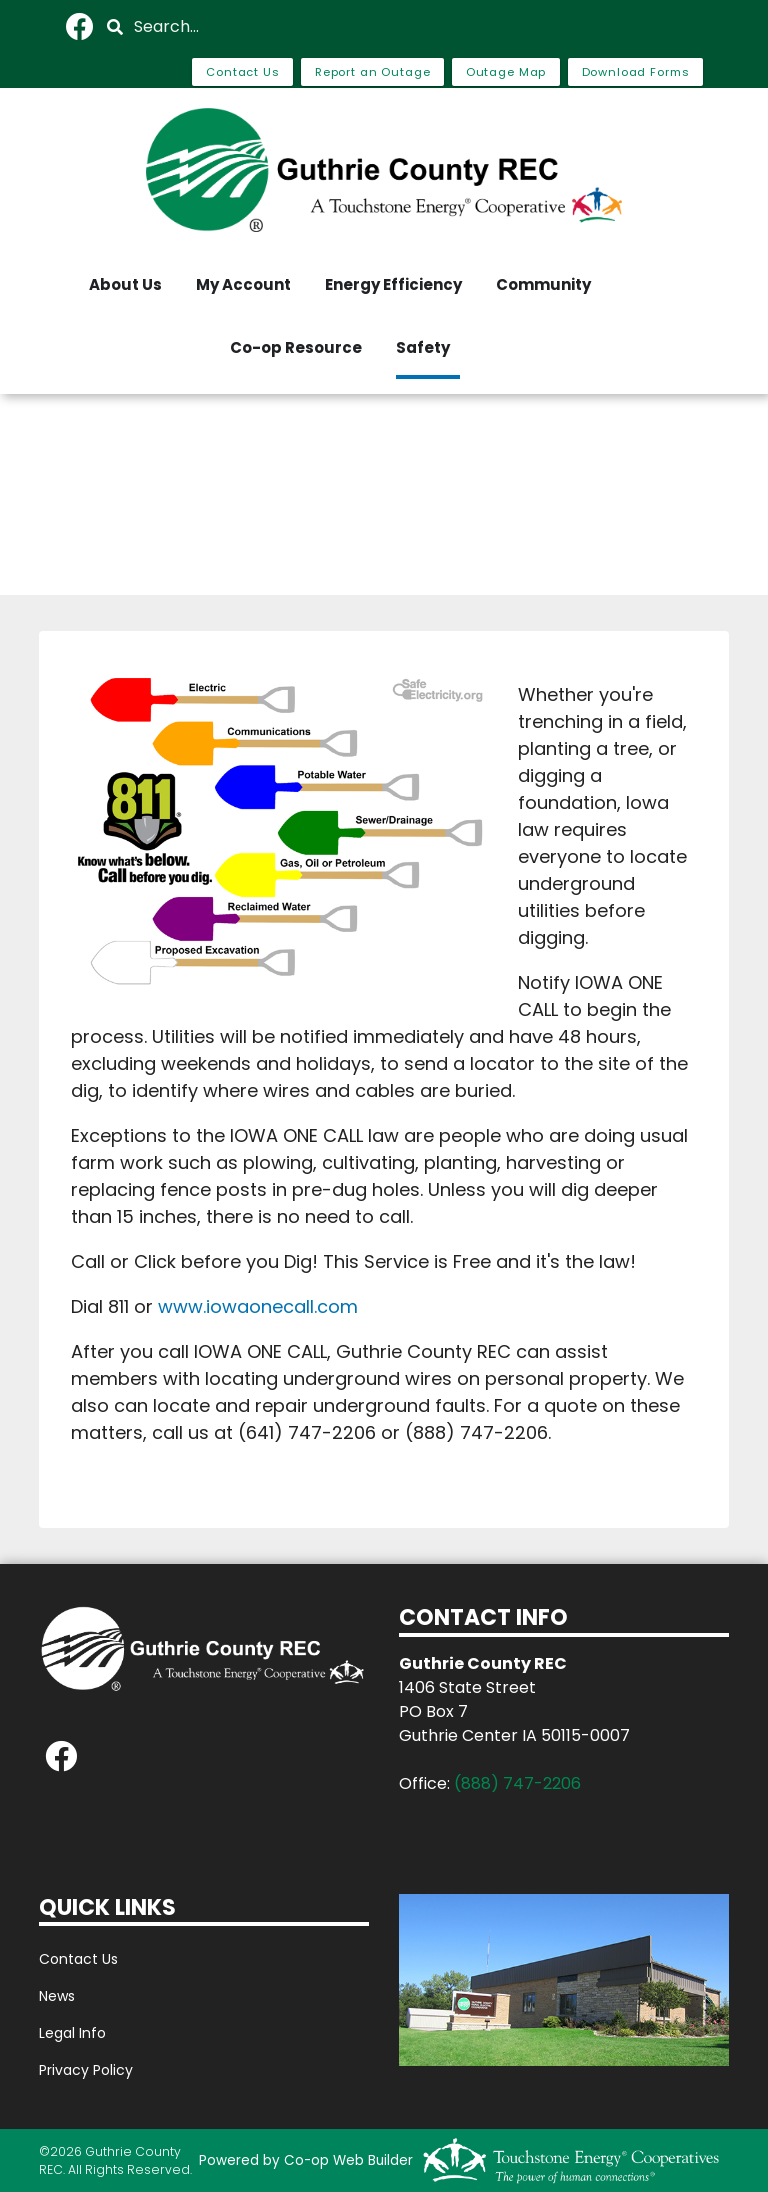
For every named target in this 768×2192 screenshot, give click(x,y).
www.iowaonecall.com (258, 1306)
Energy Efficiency (393, 284)
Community (543, 284)
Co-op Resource (296, 347)
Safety (423, 347)
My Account (243, 284)
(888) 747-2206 (517, 1783)
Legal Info (72, 2033)
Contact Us (78, 1959)
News (57, 1996)
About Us (125, 284)
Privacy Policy (86, 2070)
